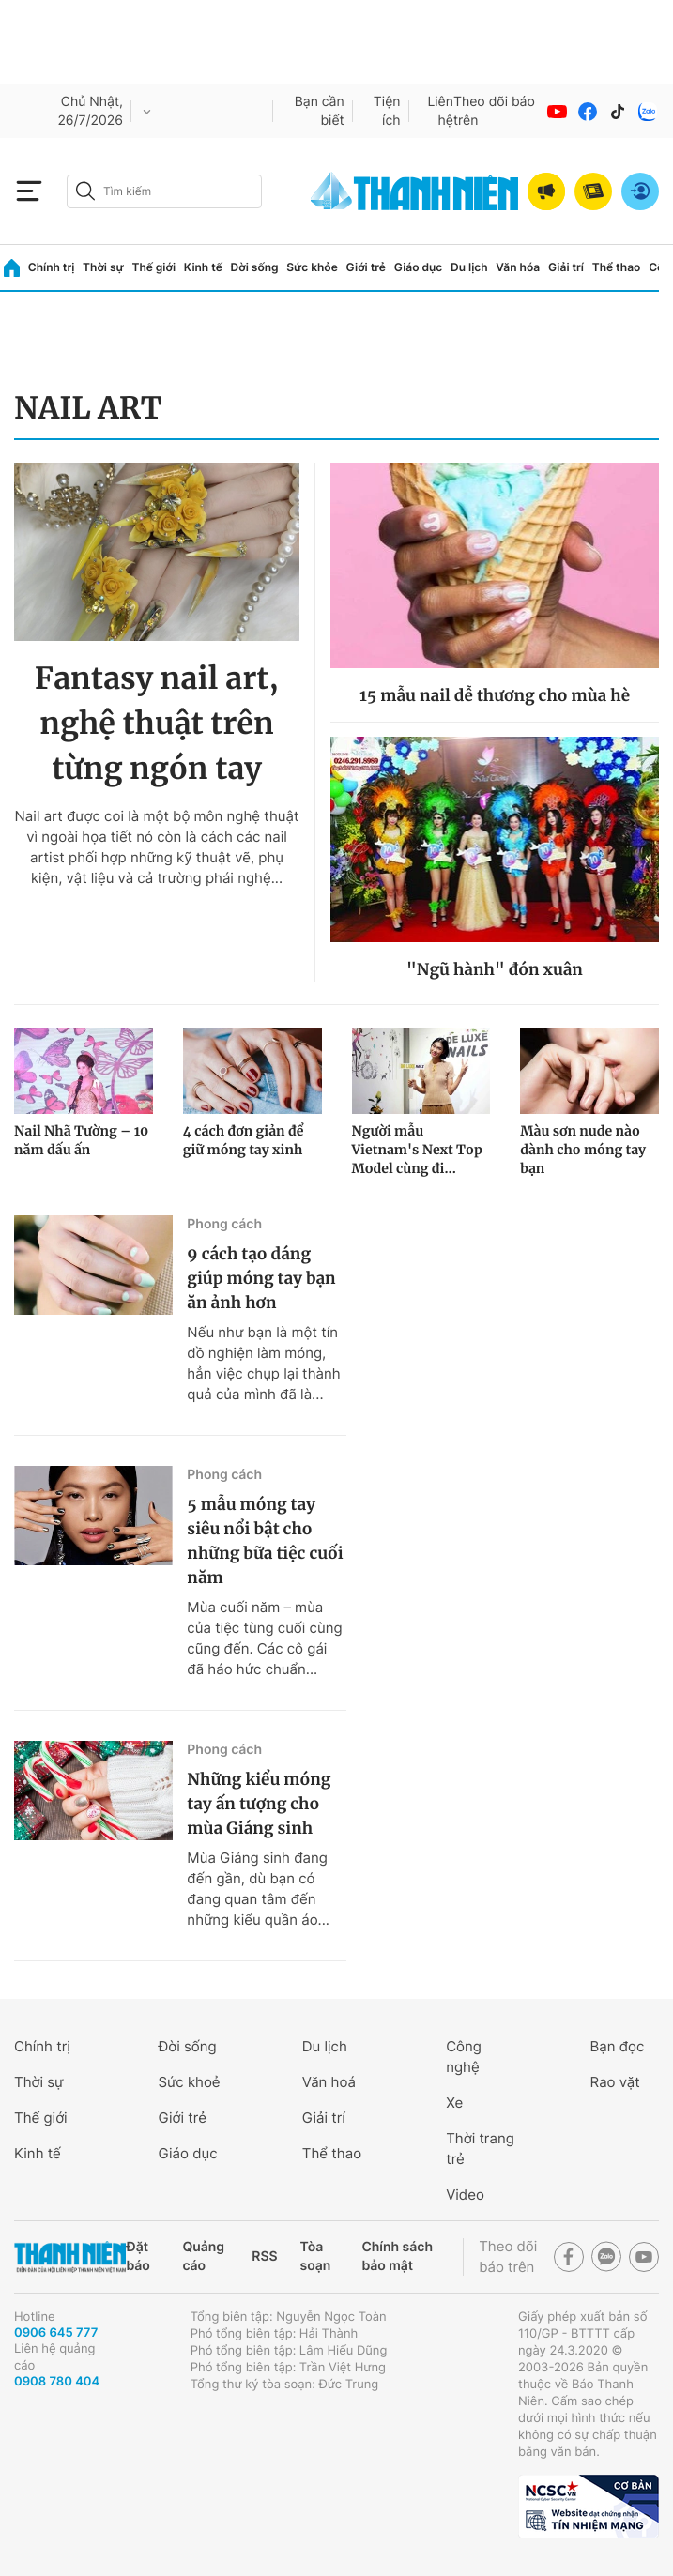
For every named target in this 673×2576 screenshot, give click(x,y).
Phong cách (224, 1224)
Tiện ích (387, 111)
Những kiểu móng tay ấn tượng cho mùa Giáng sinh (258, 1803)
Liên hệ (440, 111)
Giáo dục (418, 267)
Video (465, 2194)
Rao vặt (615, 2082)
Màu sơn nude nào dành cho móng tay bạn (583, 1149)
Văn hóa (518, 267)
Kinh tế (203, 267)
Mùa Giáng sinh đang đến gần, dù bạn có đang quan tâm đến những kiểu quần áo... (258, 1888)
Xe (454, 2102)
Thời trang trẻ (480, 2148)
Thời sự (103, 267)
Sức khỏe (311, 267)
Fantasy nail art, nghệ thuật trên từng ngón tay (157, 723)
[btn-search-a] (85, 191)
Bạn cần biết (319, 111)
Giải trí (566, 267)
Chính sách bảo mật (397, 2256)
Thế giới (153, 267)
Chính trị (51, 267)
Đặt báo (137, 2256)
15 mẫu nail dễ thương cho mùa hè (494, 695)
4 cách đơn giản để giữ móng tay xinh (243, 1140)
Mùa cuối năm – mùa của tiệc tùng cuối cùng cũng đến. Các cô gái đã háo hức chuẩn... (264, 1638)
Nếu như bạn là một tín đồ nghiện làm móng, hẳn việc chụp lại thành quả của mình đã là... (263, 1363)
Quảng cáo (203, 2256)
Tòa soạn (315, 2256)
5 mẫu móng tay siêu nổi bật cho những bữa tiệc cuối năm (265, 1541)
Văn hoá (329, 2082)
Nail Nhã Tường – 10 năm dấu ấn (81, 1140)
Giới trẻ (366, 267)
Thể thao (616, 267)
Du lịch (469, 267)
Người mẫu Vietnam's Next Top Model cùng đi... (417, 1149)
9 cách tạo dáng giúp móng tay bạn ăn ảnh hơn (261, 1278)
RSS (264, 2256)
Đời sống (255, 267)
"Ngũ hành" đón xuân (494, 969)
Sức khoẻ (189, 2082)
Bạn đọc (617, 2046)
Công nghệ (464, 2056)
